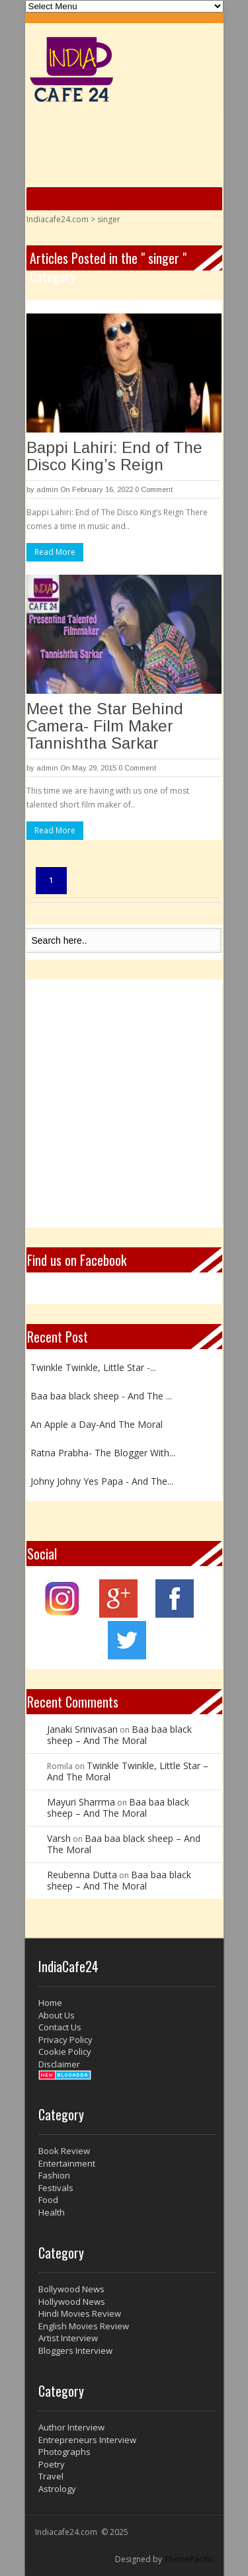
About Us (56, 2015)
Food (48, 2200)
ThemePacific (189, 2559)
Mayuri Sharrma (81, 1802)
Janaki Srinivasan (82, 1729)
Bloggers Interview (75, 2350)
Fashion (54, 2175)
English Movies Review (83, 2326)
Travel (50, 2476)
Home (50, 2003)
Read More (54, 552)
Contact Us (59, 2027)
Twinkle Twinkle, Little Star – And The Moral (127, 1771)
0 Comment (154, 489)
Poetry (51, 2464)
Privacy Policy (65, 2040)
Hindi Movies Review (79, 2313)
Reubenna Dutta (82, 1874)
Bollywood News (71, 2289)
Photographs (64, 2452)
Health (51, 2212)
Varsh (59, 1838)
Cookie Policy (64, 2051)
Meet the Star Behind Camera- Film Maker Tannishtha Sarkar (104, 726)
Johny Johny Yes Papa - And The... (101, 1481)
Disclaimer (59, 2064)
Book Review (64, 2151)
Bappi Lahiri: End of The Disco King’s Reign (114, 456)
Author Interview (71, 2427)
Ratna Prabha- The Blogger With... (102, 1452)
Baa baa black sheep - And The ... (101, 1396)
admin (47, 489)
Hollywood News (71, 2301)
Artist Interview (68, 2338)
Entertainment (66, 2163)
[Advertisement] (124, 1103)
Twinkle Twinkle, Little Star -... (93, 1367)
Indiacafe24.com (57, 219)
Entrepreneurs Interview (87, 2440)
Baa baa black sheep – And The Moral (119, 1735)
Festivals (55, 2188)
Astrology (57, 2489)
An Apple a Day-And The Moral (96, 1424)
